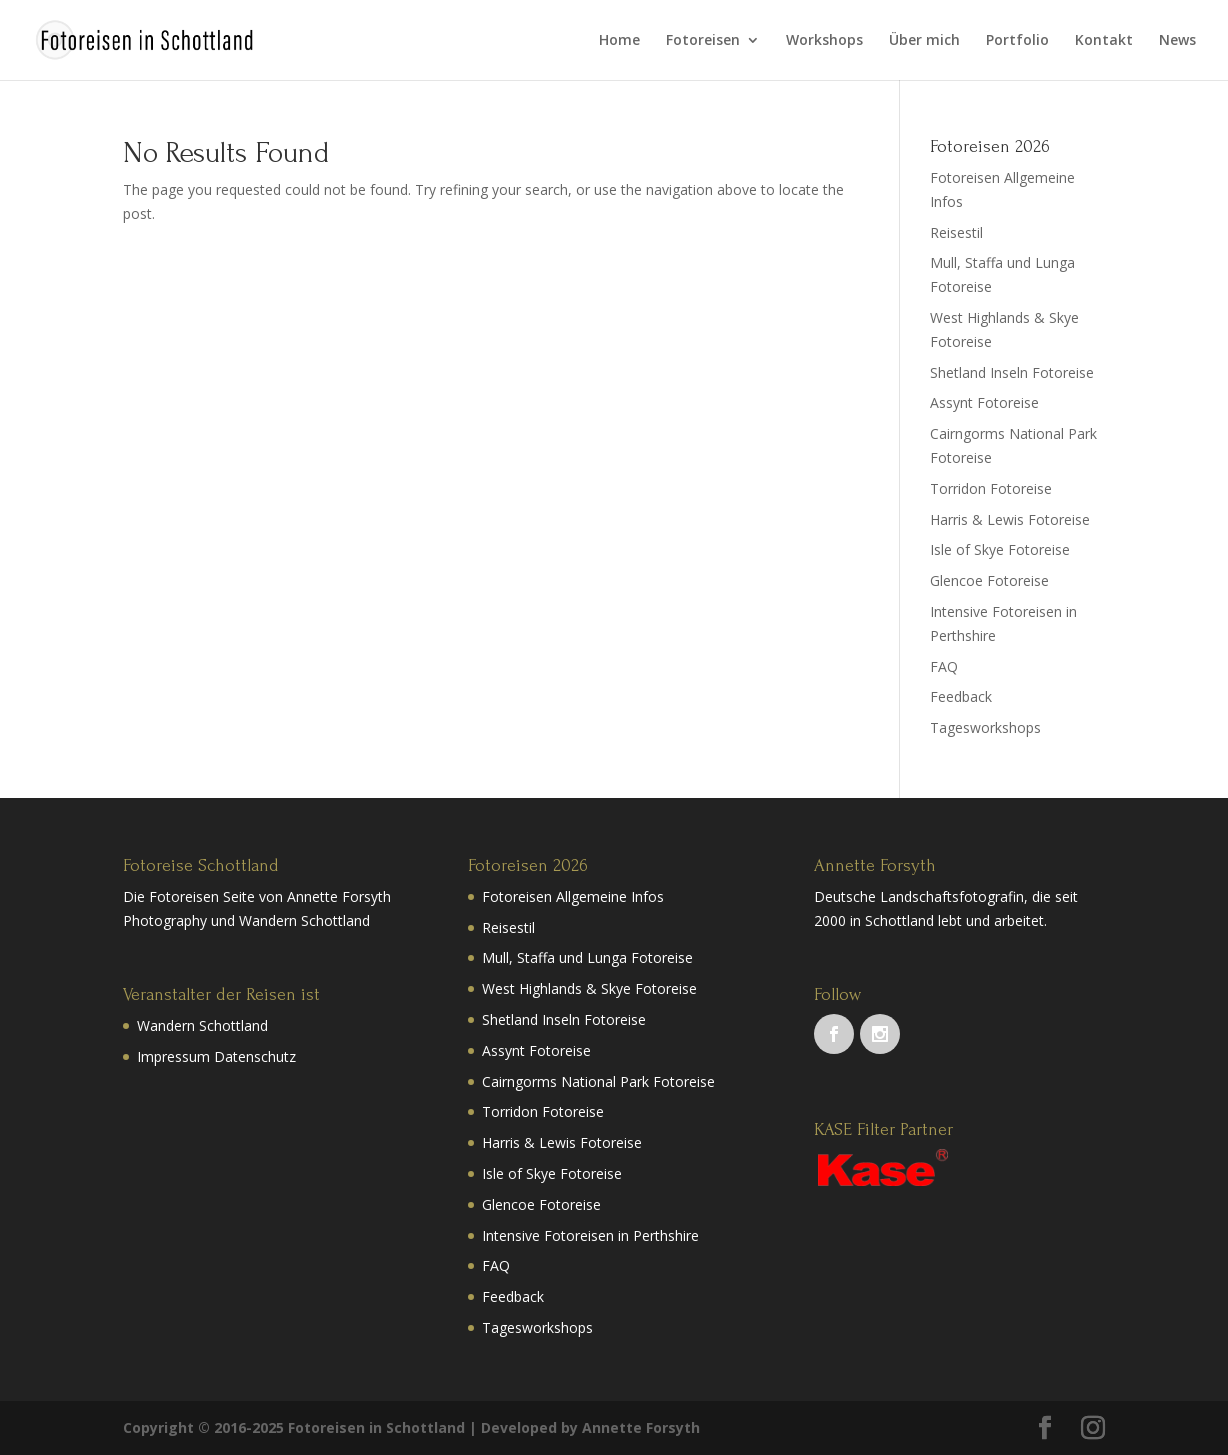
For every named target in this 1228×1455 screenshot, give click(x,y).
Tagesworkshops (985, 727)
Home (619, 41)
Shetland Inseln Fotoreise (1012, 372)
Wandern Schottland (202, 1025)
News (1177, 41)
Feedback (961, 696)
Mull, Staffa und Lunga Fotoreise (587, 957)
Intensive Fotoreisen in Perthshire (590, 1235)
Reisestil (956, 232)
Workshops (824, 41)
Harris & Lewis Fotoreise (1010, 519)
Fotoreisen (703, 41)
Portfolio (1017, 41)
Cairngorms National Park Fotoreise (598, 1081)
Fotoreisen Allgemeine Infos (573, 896)
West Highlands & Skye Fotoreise (589, 988)
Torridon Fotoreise (991, 488)
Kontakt (1104, 41)
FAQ (944, 666)
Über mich (924, 41)
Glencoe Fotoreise (989, 580)
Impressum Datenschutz (216, 1056)
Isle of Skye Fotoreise (1000, 549)
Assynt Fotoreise (984, 402)
